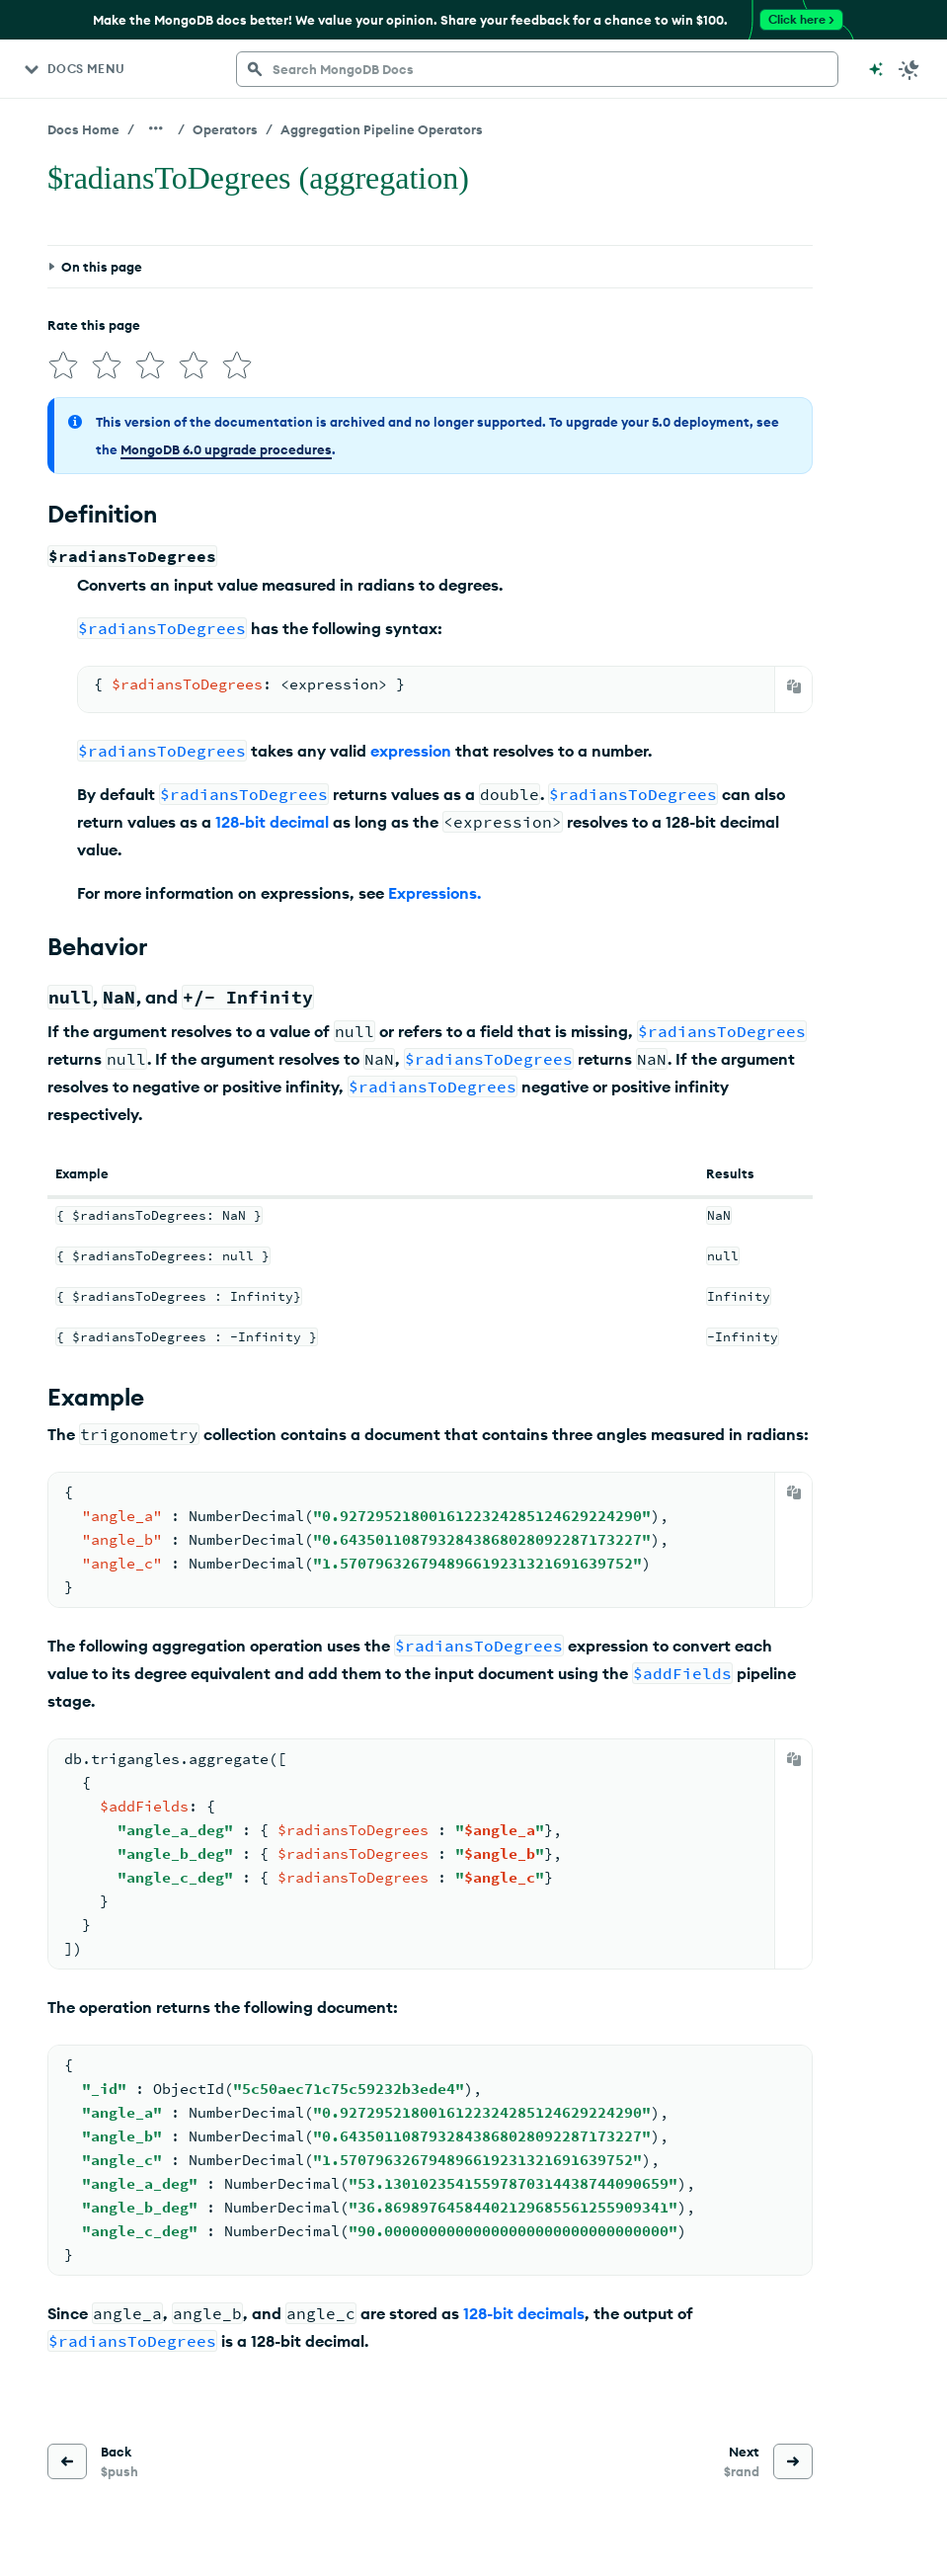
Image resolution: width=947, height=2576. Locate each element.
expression (410, 751)
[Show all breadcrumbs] (156, 128)
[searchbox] (537, 69)
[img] (63, 365)
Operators (225, 129)
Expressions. (434, 893)
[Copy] (794, 686)
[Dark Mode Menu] (909, 69)
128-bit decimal (272, 822)
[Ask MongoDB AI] (876, 69)
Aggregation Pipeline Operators (381, 129)
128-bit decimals (524, 2313)
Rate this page (93, 325)
